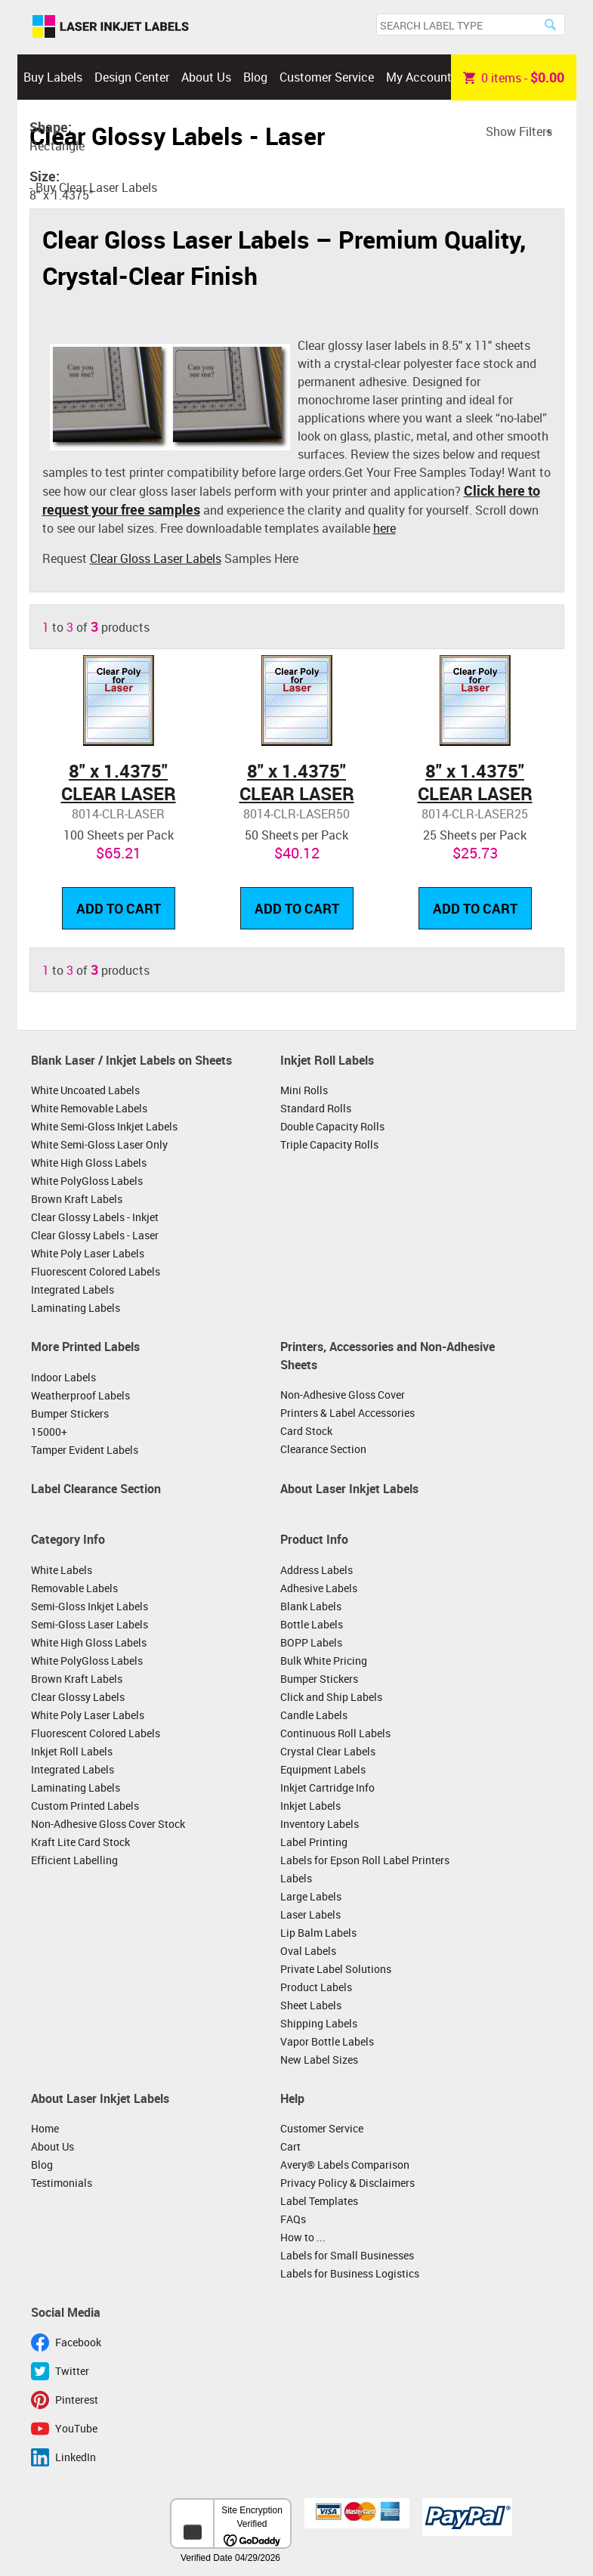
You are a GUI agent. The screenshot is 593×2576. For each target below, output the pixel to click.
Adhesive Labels (318, 1588)
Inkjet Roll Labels (327, 1060)
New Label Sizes (319, 2059)
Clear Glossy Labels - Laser (95, 1235)
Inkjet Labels (310, 1805)
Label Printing (313, 1842)
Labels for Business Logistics (349, 2273)
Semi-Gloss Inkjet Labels (89, 1606)
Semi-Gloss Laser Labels (89, 1624)
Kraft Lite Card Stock (80, 1842)
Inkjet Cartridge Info (327, 1787)
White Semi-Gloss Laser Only (99, 1144)
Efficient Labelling (74, 1860)
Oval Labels (308, 1951)
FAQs (293, 2219)
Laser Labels (310, 1914)
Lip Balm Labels (318, 1932)
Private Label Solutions (335, 1969)
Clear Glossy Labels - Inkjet (95, 1217)
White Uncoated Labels (85, 1090)
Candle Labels (313, 1715)
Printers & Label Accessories (347, 1413)
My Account (419, 77)
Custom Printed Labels (85, 1805)
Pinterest (76, 2399)
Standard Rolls (315, 1108)
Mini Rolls (304, 1090)
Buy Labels (52, 77)
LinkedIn (75, 2457)
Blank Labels (310, 1606)
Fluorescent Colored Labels (95, 1271)
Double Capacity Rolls (332, 1126)
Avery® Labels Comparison (344, 2164)
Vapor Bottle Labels (327, 2041)
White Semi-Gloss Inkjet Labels (104, 1126)
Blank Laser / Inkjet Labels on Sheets (131, 1060)
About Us (206, 77)
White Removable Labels (89, 1108)
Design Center (131, 77)
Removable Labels (74, 1588)
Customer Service (327, 77)
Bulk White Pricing (323, 1660)
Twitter (72, 2371)
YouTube (76, 2428)
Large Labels (310, 1896)
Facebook (78, 2342)
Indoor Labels (63, 1377)
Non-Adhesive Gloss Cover (342, 1394)
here (384, 528)
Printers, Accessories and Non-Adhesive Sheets (387, 1355)
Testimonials (61, 2183)
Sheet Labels (310, 2005)
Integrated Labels (72, 1289)
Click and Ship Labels (331, 1697)
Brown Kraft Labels (76, 1199)
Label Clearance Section (96, 1488)
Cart (290, 2146)
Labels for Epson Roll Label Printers (364, 1860)
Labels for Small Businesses (347, 2255)
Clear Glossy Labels (78, 1697)
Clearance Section (323, 1449)
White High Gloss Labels (89, 1162)
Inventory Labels (319, 1824)
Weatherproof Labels (80, 1395)
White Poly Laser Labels (87, 1253)
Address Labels (316, 1570)
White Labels (61, 1570)
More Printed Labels (85, 1346)
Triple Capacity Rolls (329, 1144)
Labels (296, 1878)
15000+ (49, 1431)
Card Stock (306, 1431)
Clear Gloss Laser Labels (155, 558)
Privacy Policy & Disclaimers (347, 2183)
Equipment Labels (323, 1769)
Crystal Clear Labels (327, 1751)
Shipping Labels (318, 2023)
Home (45, 2128)
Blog (255, 77)
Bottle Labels (311, 1624)
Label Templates (319, 2201)
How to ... (303, 2237)
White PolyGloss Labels (87, 1181)
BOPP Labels (311, 1642)
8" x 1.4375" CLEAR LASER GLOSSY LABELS (119, 793)
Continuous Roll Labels (335, 1733)
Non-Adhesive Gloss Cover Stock (108, 1824)
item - (513, 77)
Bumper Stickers (70, 1413)
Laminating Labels (75, 1307)
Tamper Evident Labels (84, 1450)
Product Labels (316, 1987)
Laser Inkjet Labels (110, 27)
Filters (535, 131)
